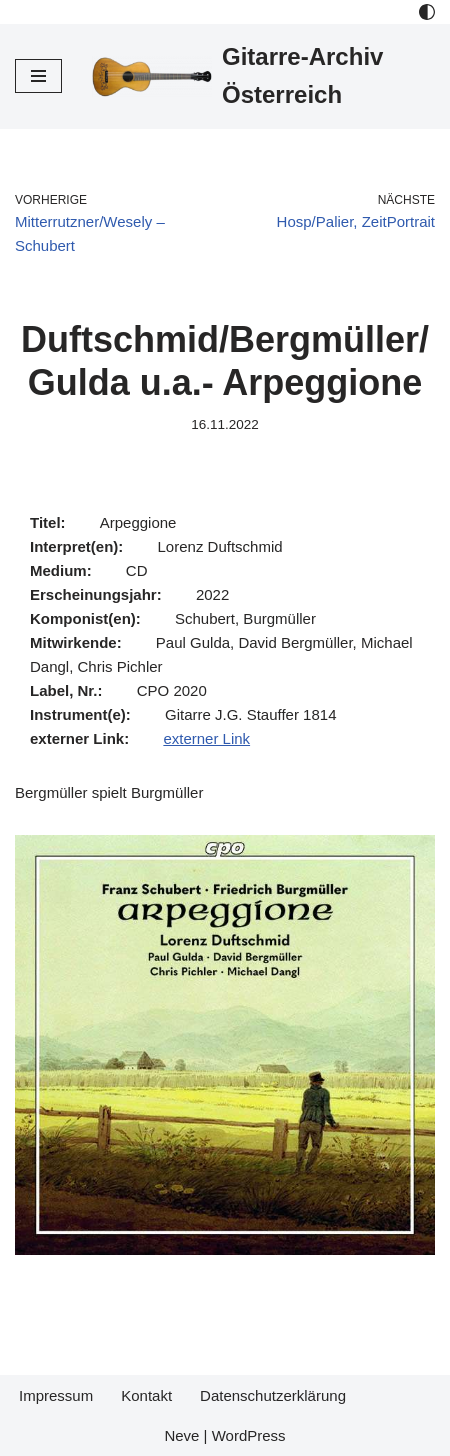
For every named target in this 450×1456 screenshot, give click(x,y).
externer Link (206, 738)
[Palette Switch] (427, 12)
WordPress (249, 1435)
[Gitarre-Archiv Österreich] (263, 76)
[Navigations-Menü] (38, 76)
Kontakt (146, 1395)
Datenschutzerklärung (273, 1395)
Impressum (56, 1395)
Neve (181, 1435)
